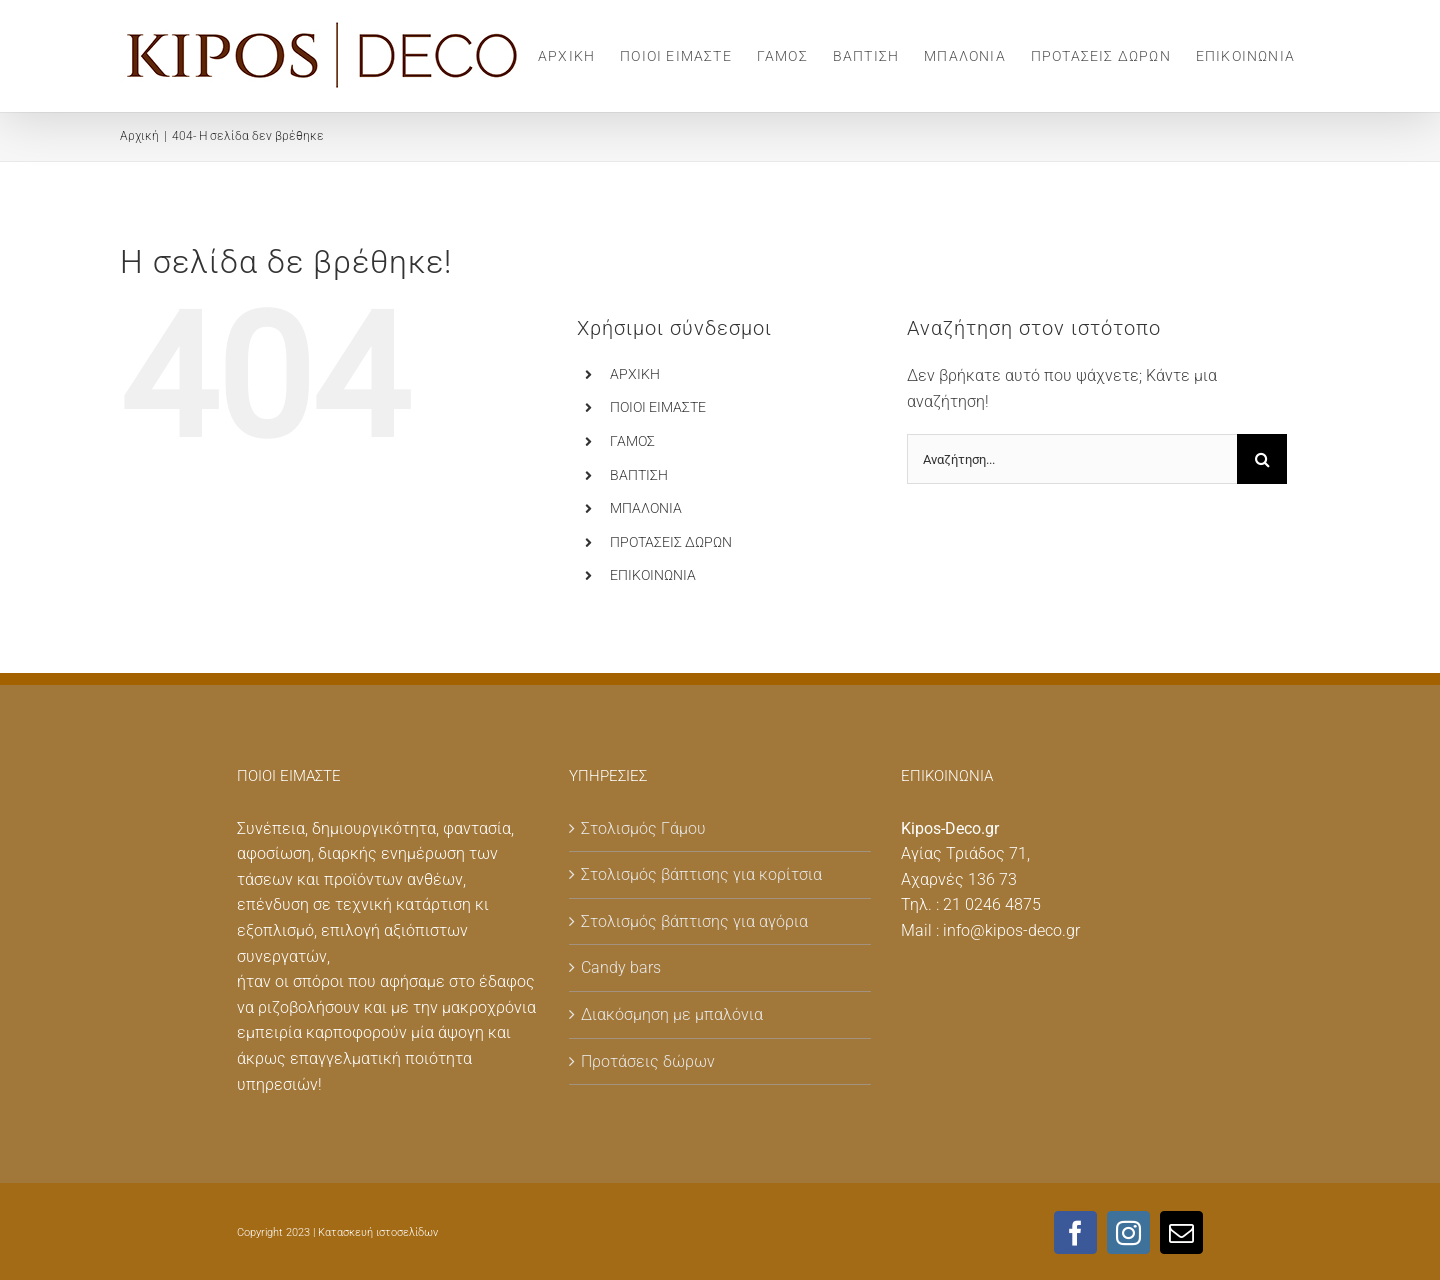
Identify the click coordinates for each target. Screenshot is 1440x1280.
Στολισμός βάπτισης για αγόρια (694, 921)
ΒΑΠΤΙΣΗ (639, 475)
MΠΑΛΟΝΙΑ (646, 508)
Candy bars (621, 967)
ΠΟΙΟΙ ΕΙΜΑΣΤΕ (658, 407)
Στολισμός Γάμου (643, 828)
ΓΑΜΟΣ (632, 441)
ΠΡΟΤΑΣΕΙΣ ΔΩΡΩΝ (671, 542)
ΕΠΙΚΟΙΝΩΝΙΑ (653, 575)
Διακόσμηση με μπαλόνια (672, 1014)
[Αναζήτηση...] (1072, 459)
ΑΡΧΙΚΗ (635, 374)
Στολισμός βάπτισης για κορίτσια (701, 874)
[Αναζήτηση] (1262, 459)
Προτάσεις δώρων (648, 1061)
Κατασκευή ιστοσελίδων (378, 1232)
